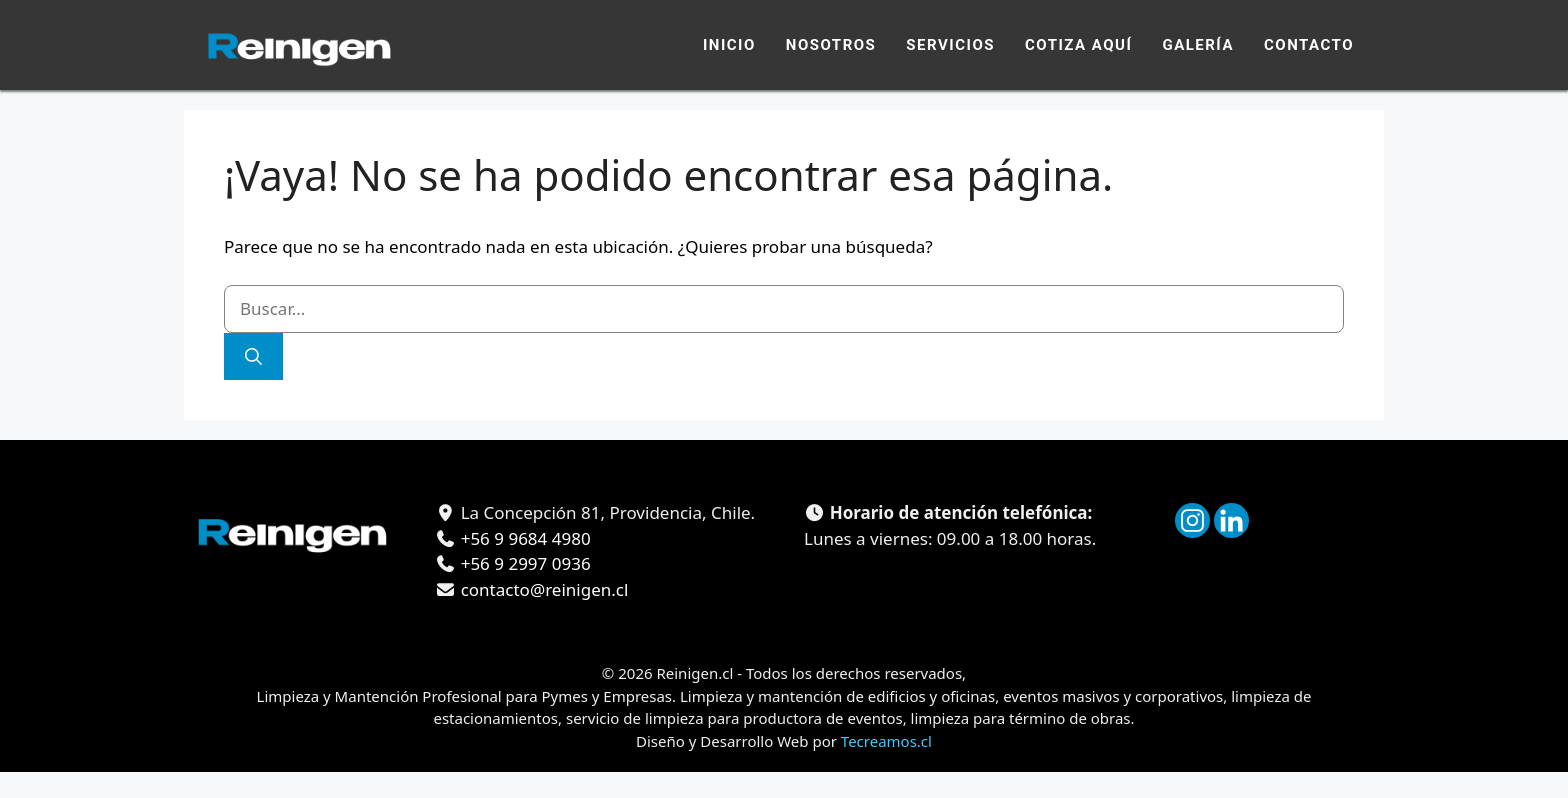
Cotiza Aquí (1078, 45)
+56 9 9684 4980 (523, 538)
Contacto (1309, 45)
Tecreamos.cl (886, 741)
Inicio (729, 45)
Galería (1198, 45)
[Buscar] (253, 357)
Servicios (950, 45)
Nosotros (831, 45)
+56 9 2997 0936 (523, 563)
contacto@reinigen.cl (542, 589)
